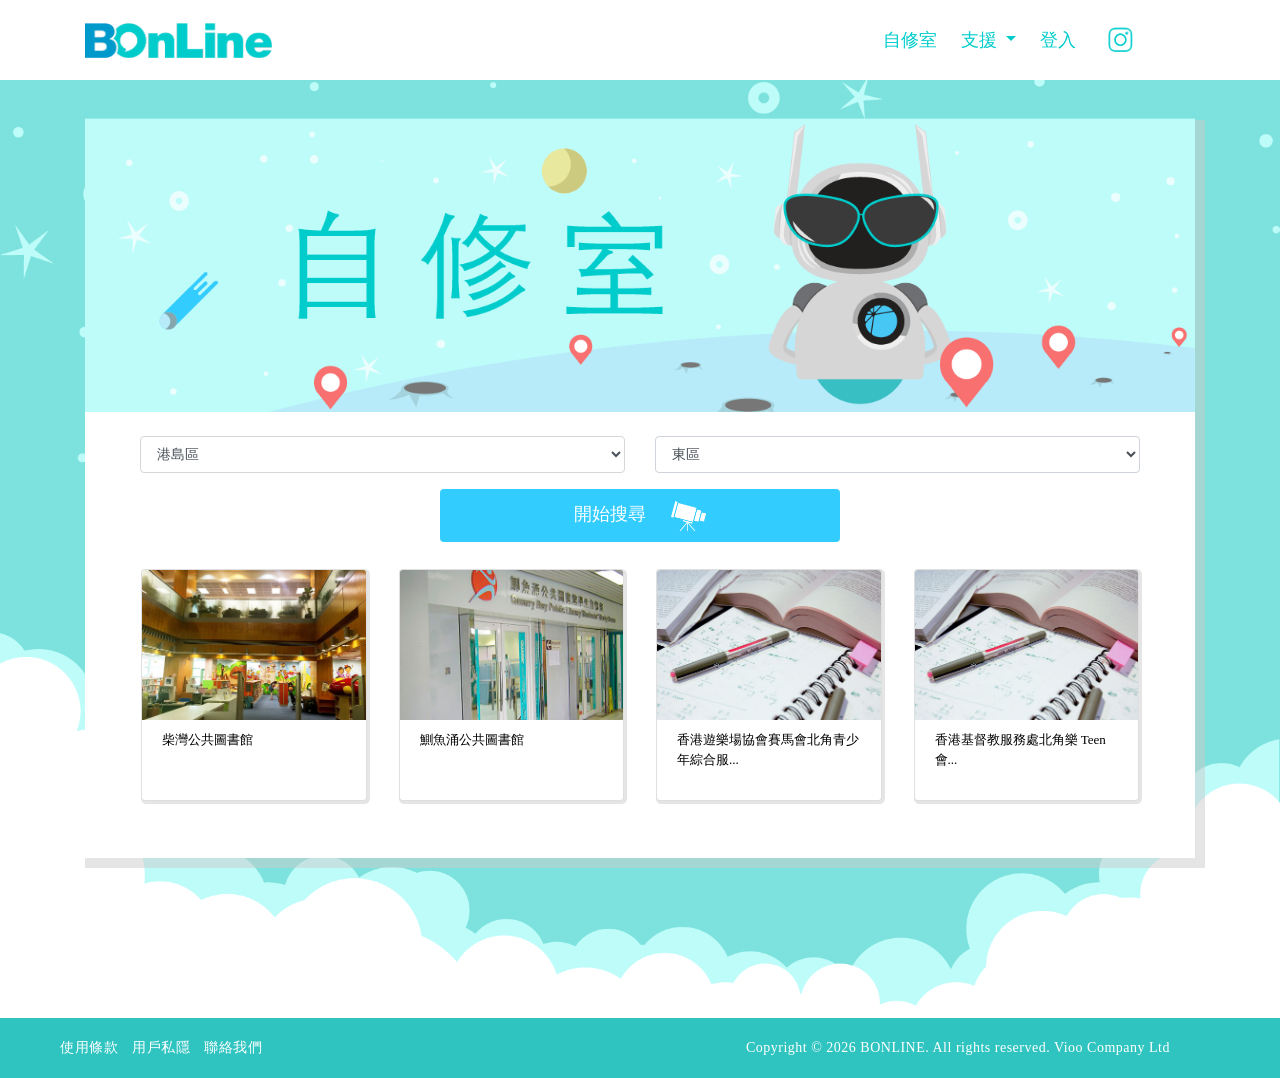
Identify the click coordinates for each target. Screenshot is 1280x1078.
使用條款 (89, 1047)
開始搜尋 (639, 516)
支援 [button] (981, 40)
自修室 (910, 40)
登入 (1058, 40)
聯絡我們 (233, 1047)
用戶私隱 (161, 1047)
